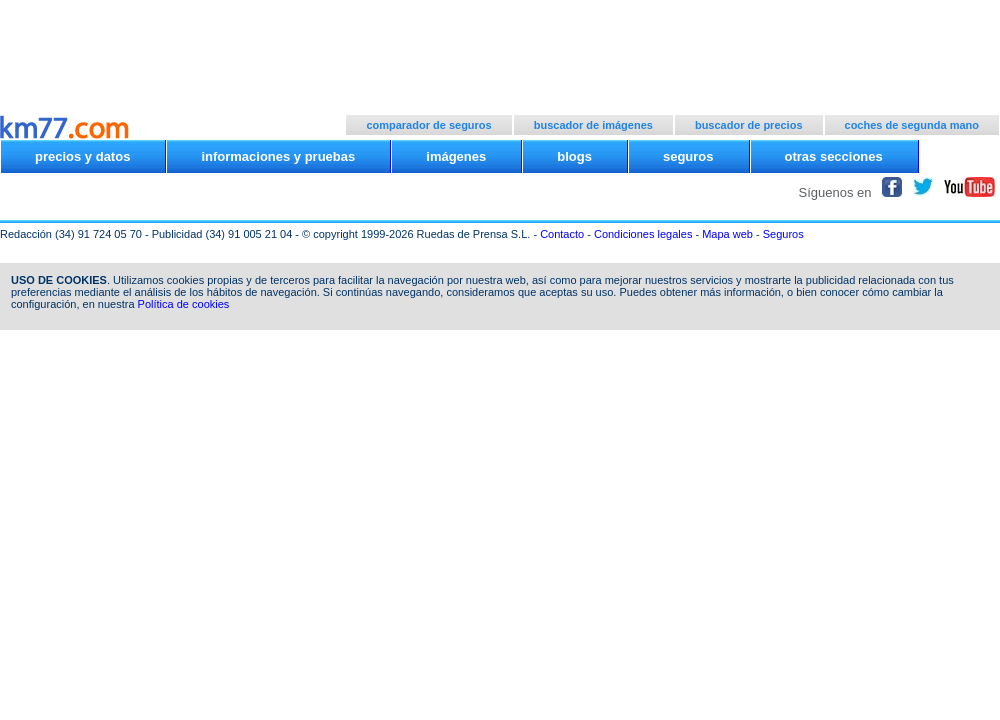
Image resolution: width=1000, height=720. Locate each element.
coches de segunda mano (912, 125)
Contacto (562, 234)
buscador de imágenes (593, 125)
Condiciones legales (643, 234)
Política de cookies (184, 304)
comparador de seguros (428, 125)
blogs (574, 156)
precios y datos (82, 156)
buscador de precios (749, 125)
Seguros (783, 234)
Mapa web (727, 234)
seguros (688, 156)
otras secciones (834, 156)
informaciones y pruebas (278, 156)
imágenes (456, 156)
